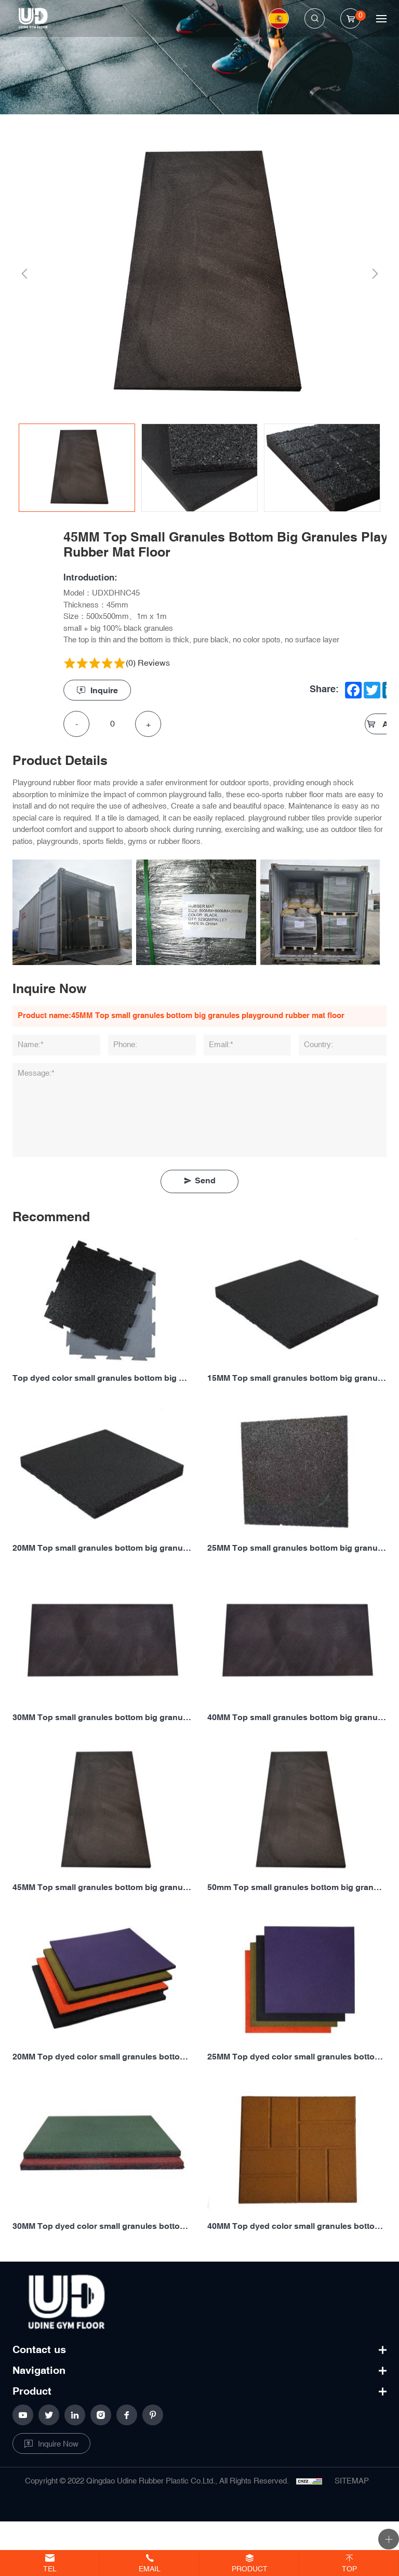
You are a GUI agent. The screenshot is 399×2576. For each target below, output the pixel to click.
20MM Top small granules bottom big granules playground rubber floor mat (102, 1548)
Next (372, 274)
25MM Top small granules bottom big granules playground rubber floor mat (297, 1548)
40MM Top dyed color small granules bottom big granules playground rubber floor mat (297, 2226)
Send (205, 1180)
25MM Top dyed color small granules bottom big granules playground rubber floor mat (297, 2057)
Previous (22, 274)
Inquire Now (58, 2444)
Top (349, 2569)
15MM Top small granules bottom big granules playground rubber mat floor (297, 1378)
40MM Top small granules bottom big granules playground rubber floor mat (297, 1717)
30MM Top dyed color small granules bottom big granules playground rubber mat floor (102, 2226)
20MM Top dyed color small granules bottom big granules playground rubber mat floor (102, 2057)
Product (250, 2569)
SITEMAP (352, 2481)
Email (150, 2569)
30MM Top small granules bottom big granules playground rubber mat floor (102, 1717)
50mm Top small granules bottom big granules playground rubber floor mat (297, 1887)
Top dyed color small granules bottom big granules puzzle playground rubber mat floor (102, 1378)
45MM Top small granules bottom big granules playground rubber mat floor (102, 1887)
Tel (50, 2569)
